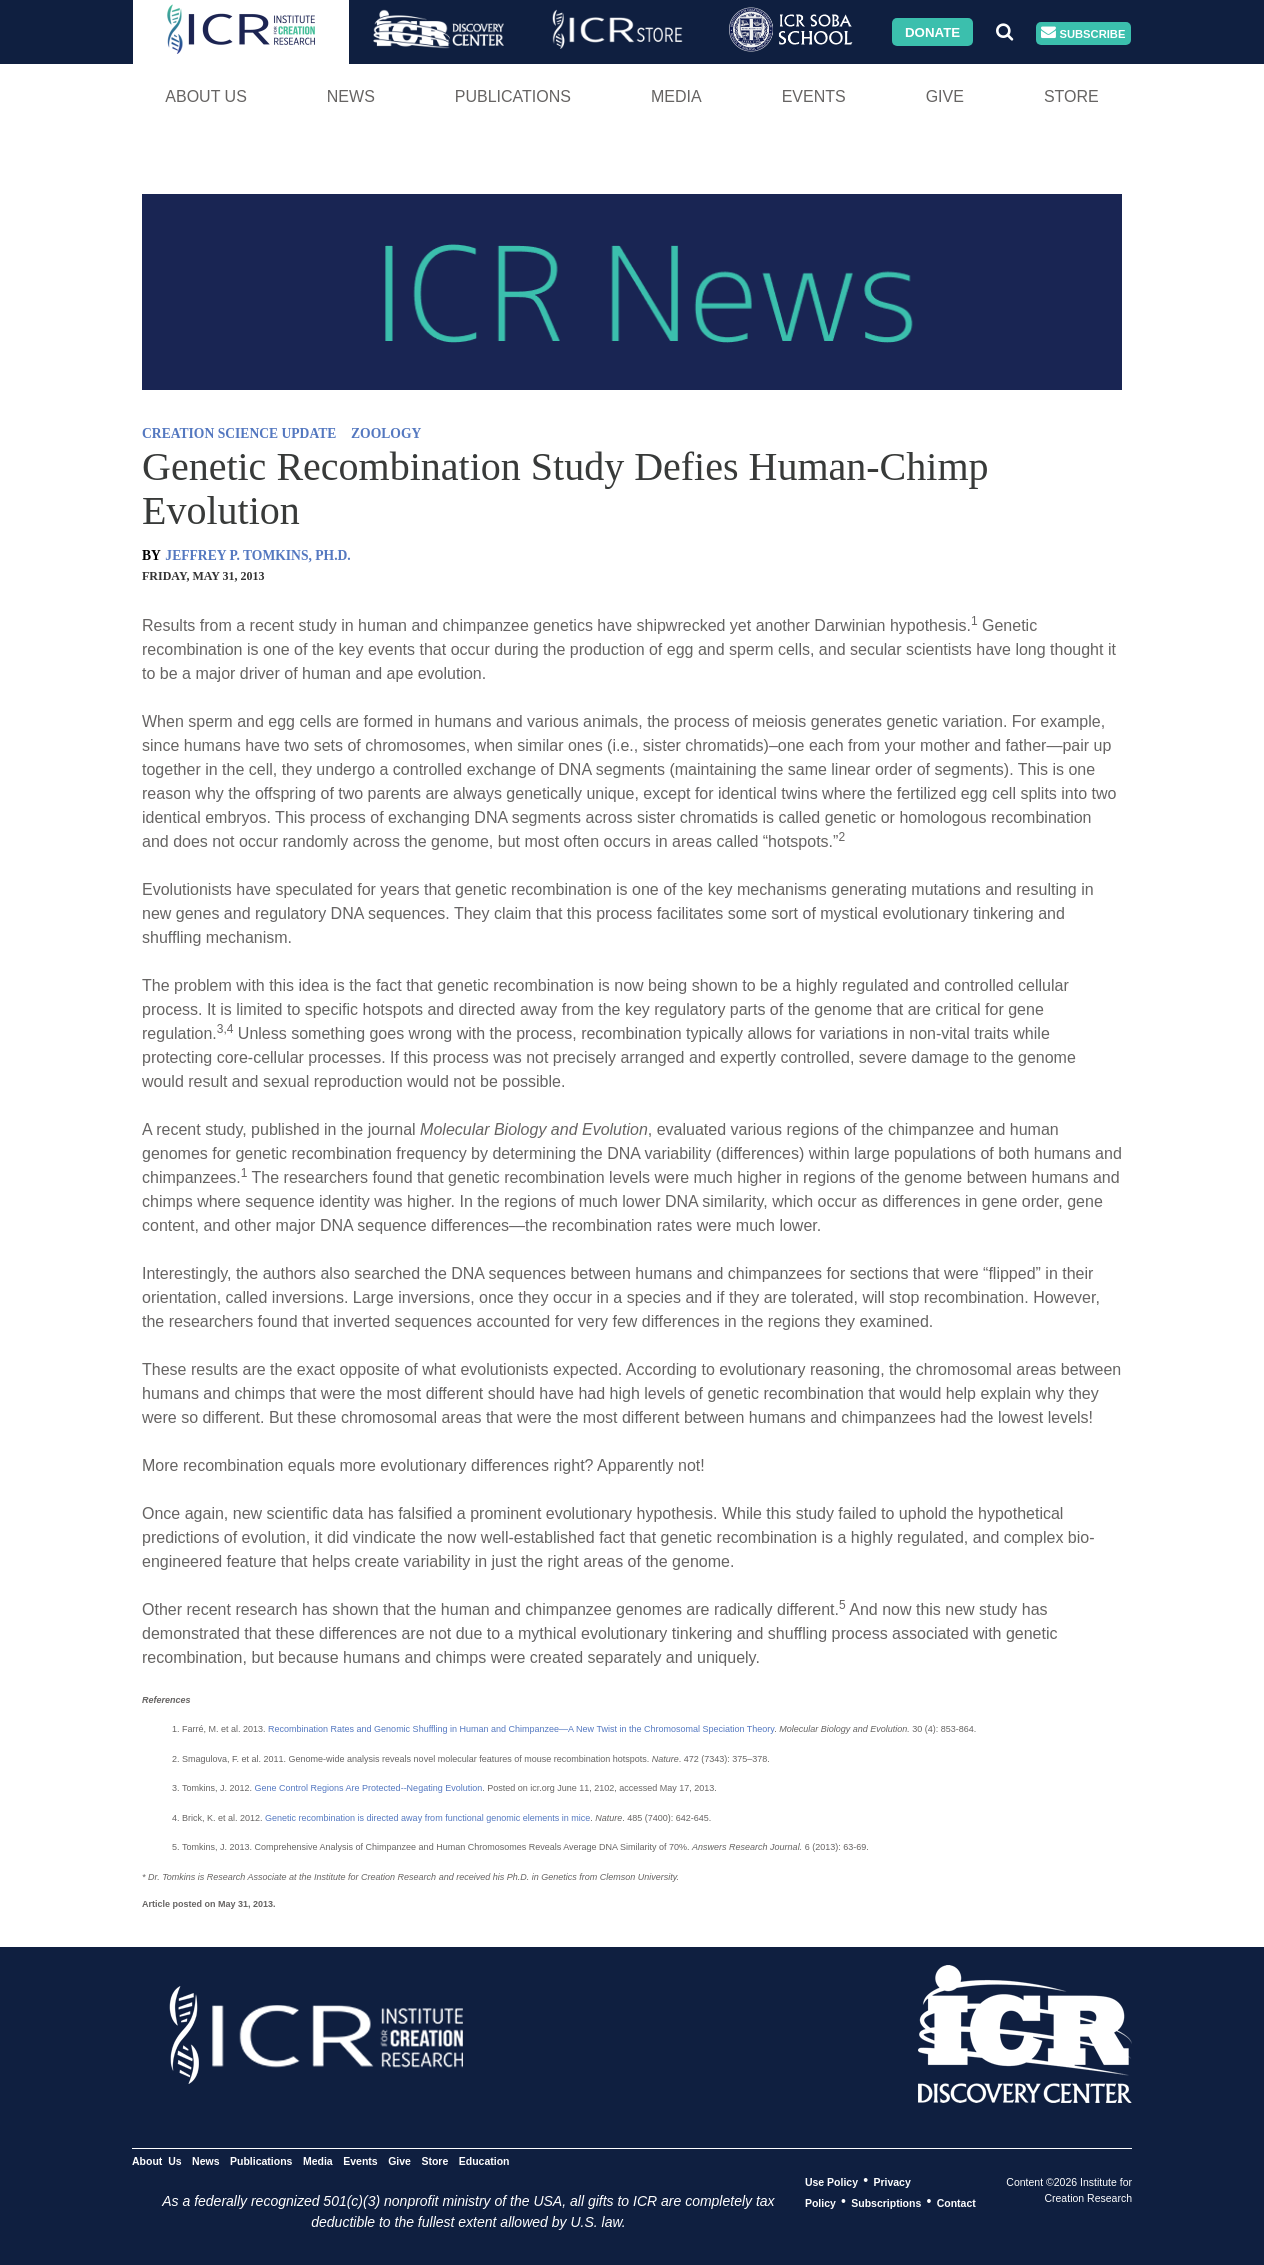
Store (1071, 96)
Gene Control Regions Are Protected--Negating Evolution (369, 1788)
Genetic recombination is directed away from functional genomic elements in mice (427, 1818)
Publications (513, 96)
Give (945, 96)
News (351, 96)
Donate (932, 31)
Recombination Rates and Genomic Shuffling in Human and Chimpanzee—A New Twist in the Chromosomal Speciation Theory (521, 1729)
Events (814, 96)
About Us (206, 96)
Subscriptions (886, 2202)
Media (676, 96)
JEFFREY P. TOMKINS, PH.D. (257, 555)
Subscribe (1083, 33)
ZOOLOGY (386, 433)
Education (484, 2160)
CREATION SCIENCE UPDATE (239, 433)
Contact (956, 2202)
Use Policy (831, 2181)
